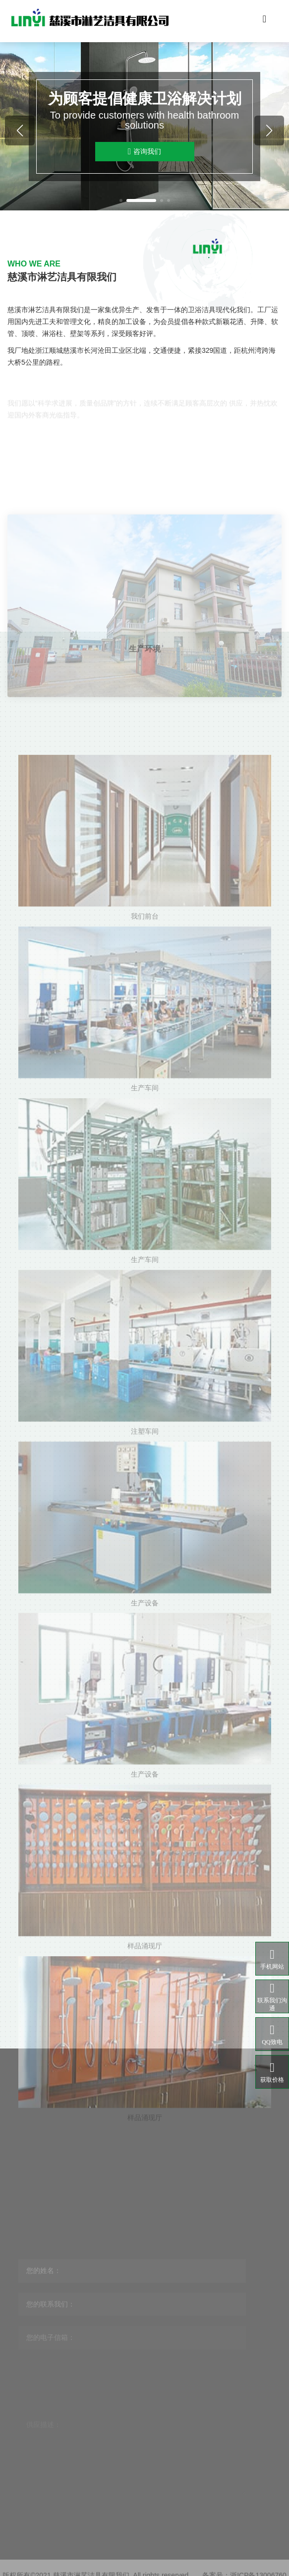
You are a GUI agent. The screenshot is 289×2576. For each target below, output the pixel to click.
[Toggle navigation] (265, 21)
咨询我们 (144, 151)
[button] (120, 200)
